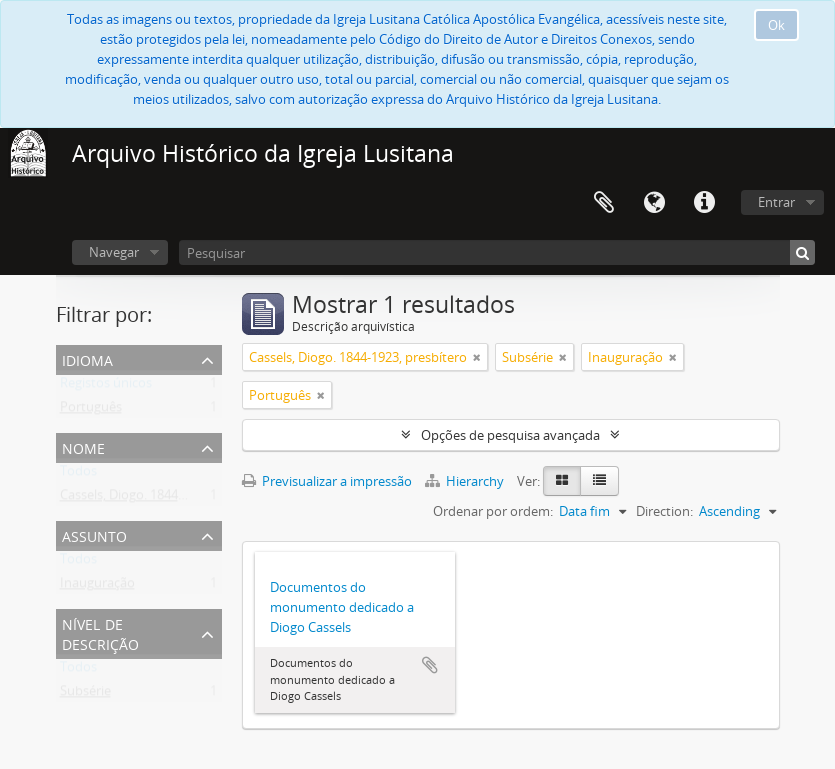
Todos (78, 475)
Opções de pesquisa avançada (510, 435)
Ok (776, 25)
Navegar (114, 252)
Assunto (94, 534)
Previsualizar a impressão (327, 481)
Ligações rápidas (704, 203)
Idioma (654, 203)
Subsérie (85, 695)
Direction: (664, 511)
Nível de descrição (100, 632)
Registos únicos (106, 387)
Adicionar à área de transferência (430, 665)
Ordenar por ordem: (493, 511)
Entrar (776, 202)
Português (91, 411)
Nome (83, 446)
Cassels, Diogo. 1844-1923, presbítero (169, 499)
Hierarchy (466, 481)
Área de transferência (604, 203)
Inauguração (97, 587)
